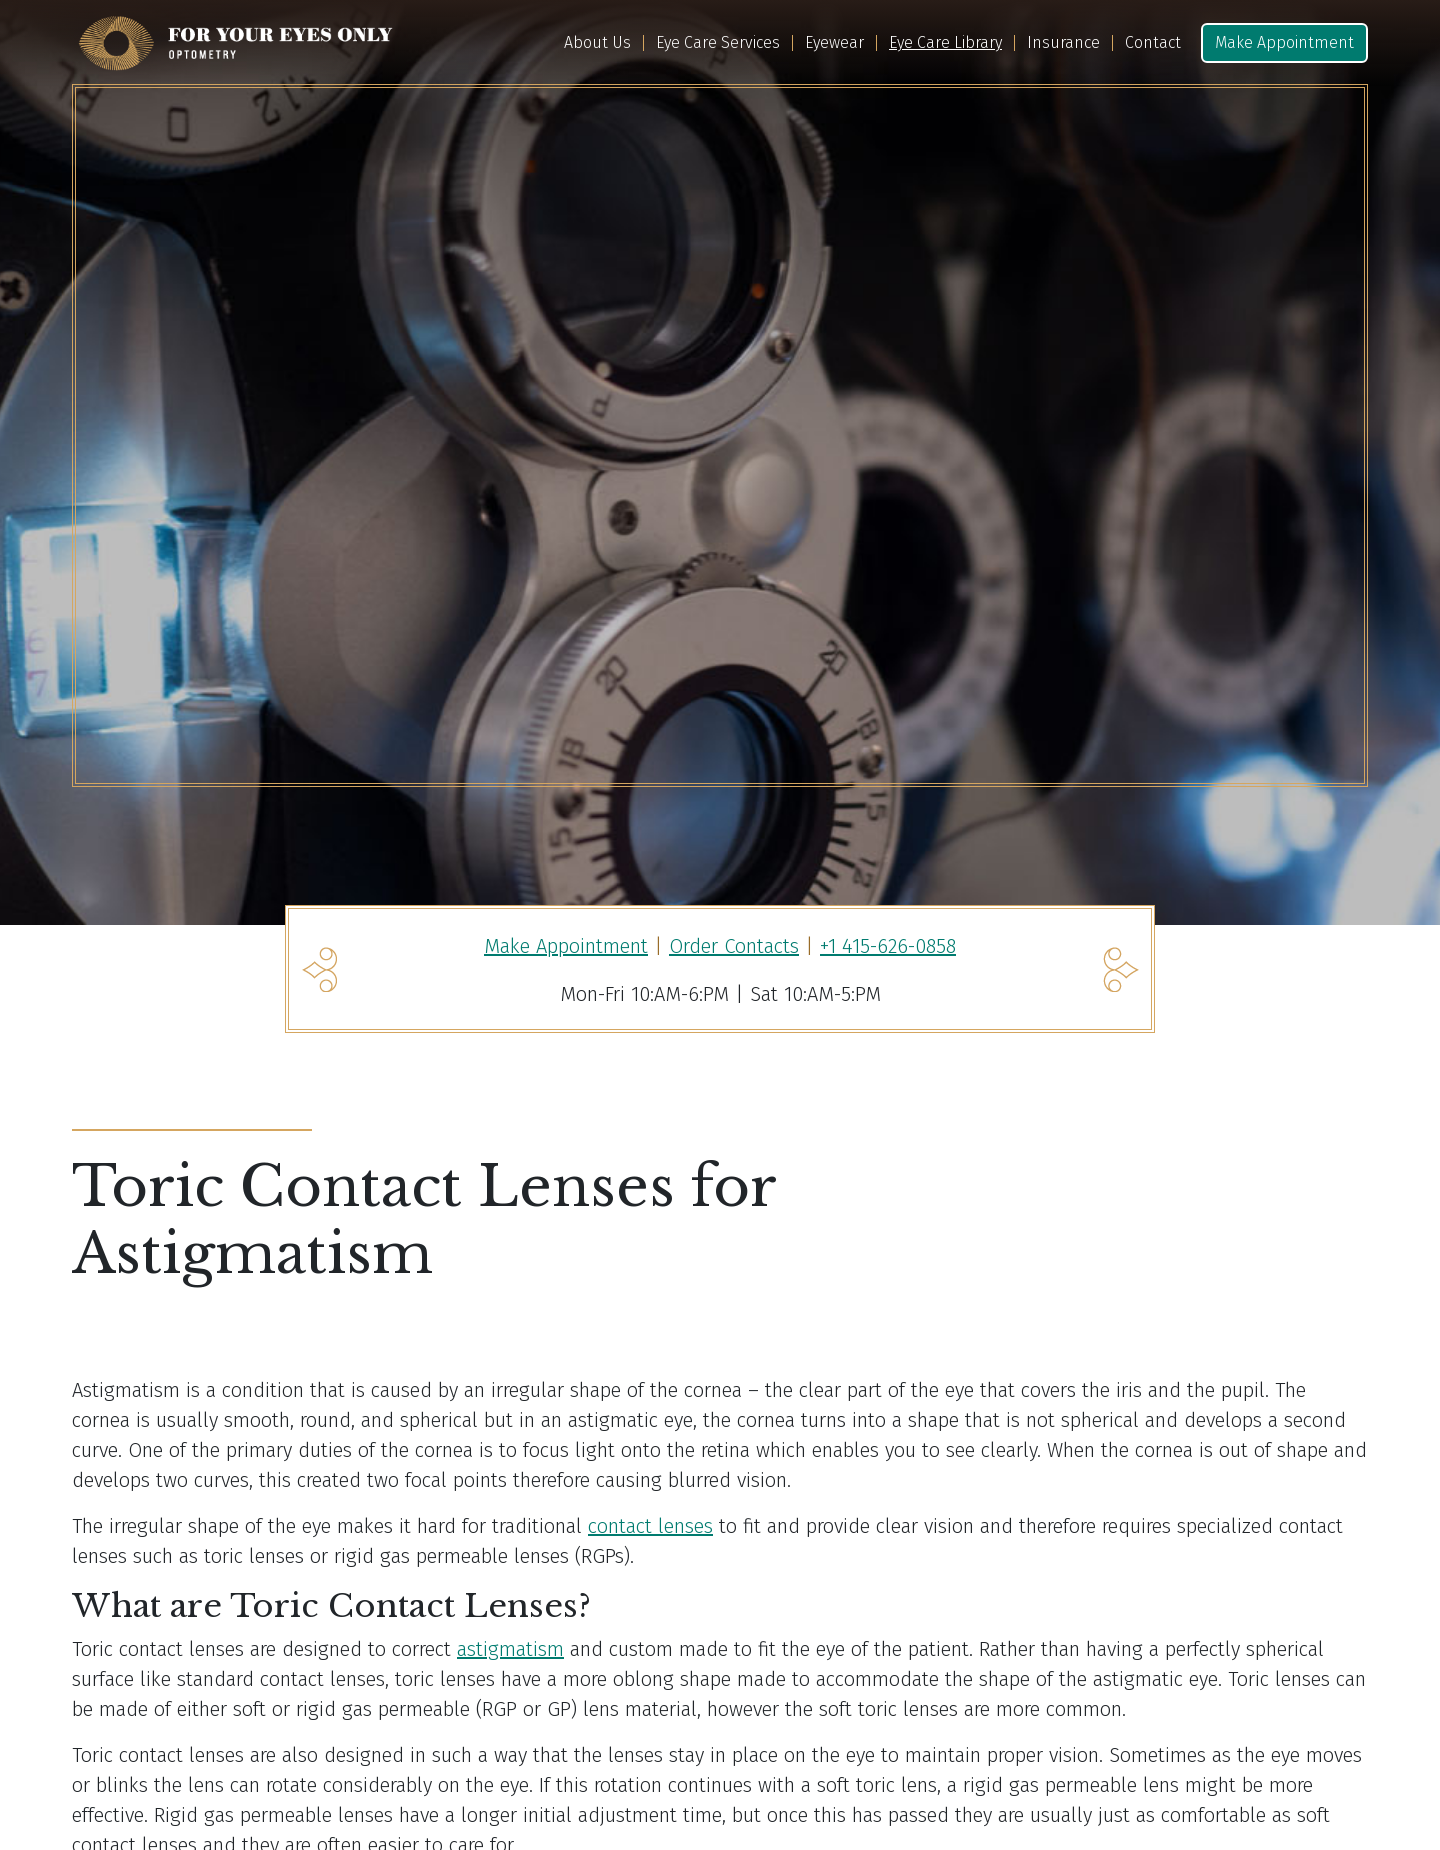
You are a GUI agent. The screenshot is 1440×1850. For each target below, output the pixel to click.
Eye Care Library (945, 43)
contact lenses (650, 1526)
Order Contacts (734, 946)
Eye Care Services (718, 43)
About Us (597, 43)
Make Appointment (1284, 42)
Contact (1153, 43)
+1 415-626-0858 (888, 946)
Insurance (1063, 43)
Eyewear (834, 43)
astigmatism (510, 1649)
